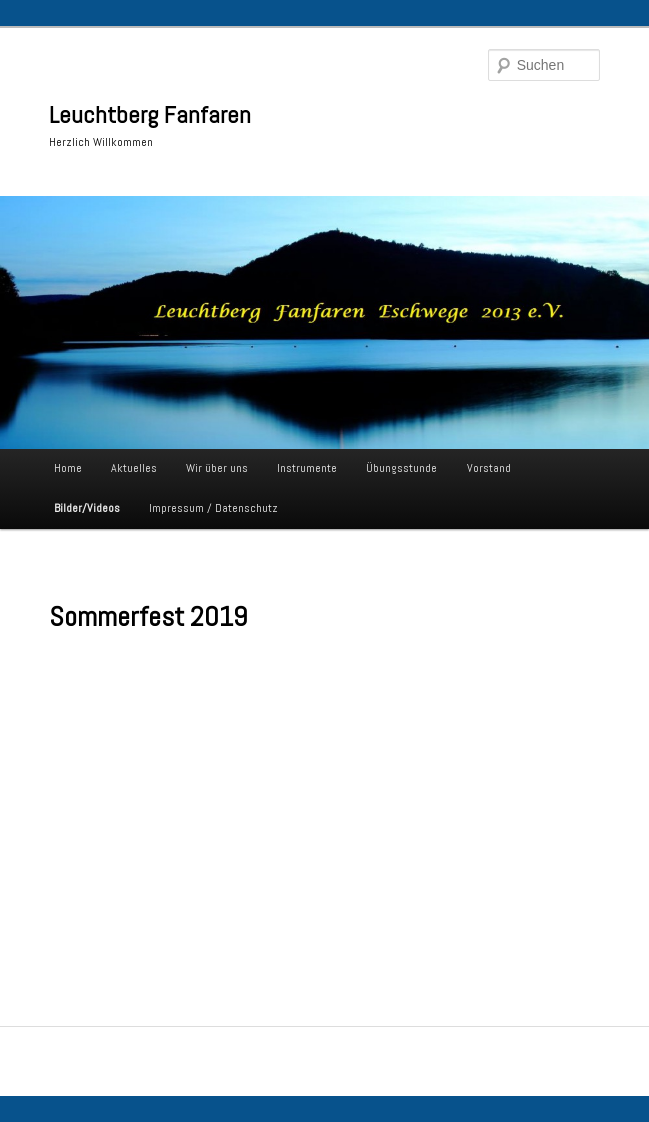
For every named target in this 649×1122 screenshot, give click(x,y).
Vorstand (489, 468)
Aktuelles (134, 468)
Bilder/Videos (87, 508)
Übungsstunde (401, 468)
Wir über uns (217, 468)
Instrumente (307, 468)
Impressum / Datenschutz (213, 508)
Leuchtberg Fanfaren (150, 114)
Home (68, 468)
